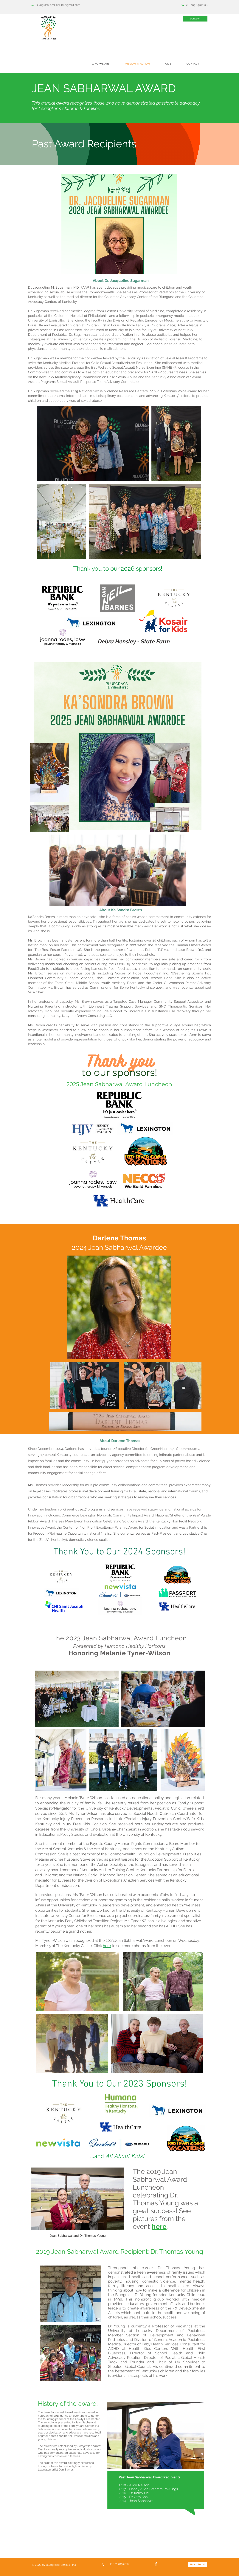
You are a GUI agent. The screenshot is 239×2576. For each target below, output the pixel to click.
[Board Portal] (197, 2564)
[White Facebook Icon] (156, 2564)
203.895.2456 (122, 2564)
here (107, 1945)
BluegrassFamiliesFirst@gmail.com (58, 5)
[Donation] (195, 19)
